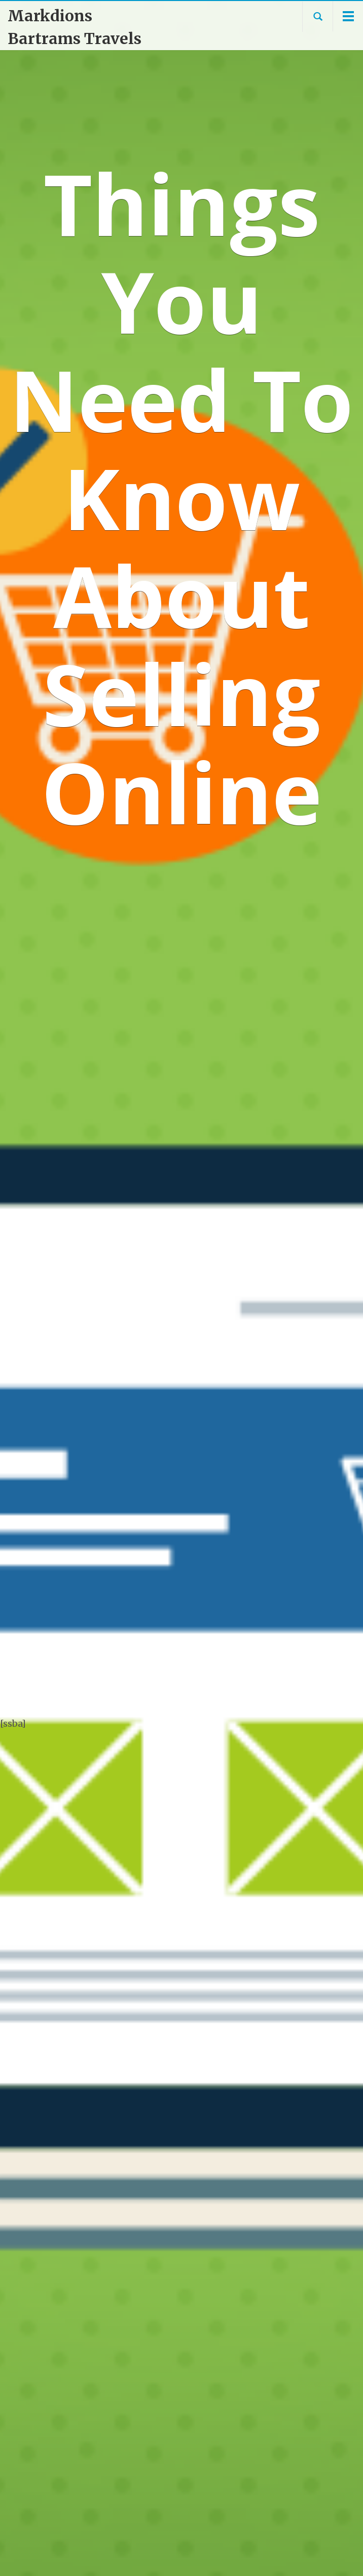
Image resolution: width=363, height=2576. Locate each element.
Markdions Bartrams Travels (74, 27)
